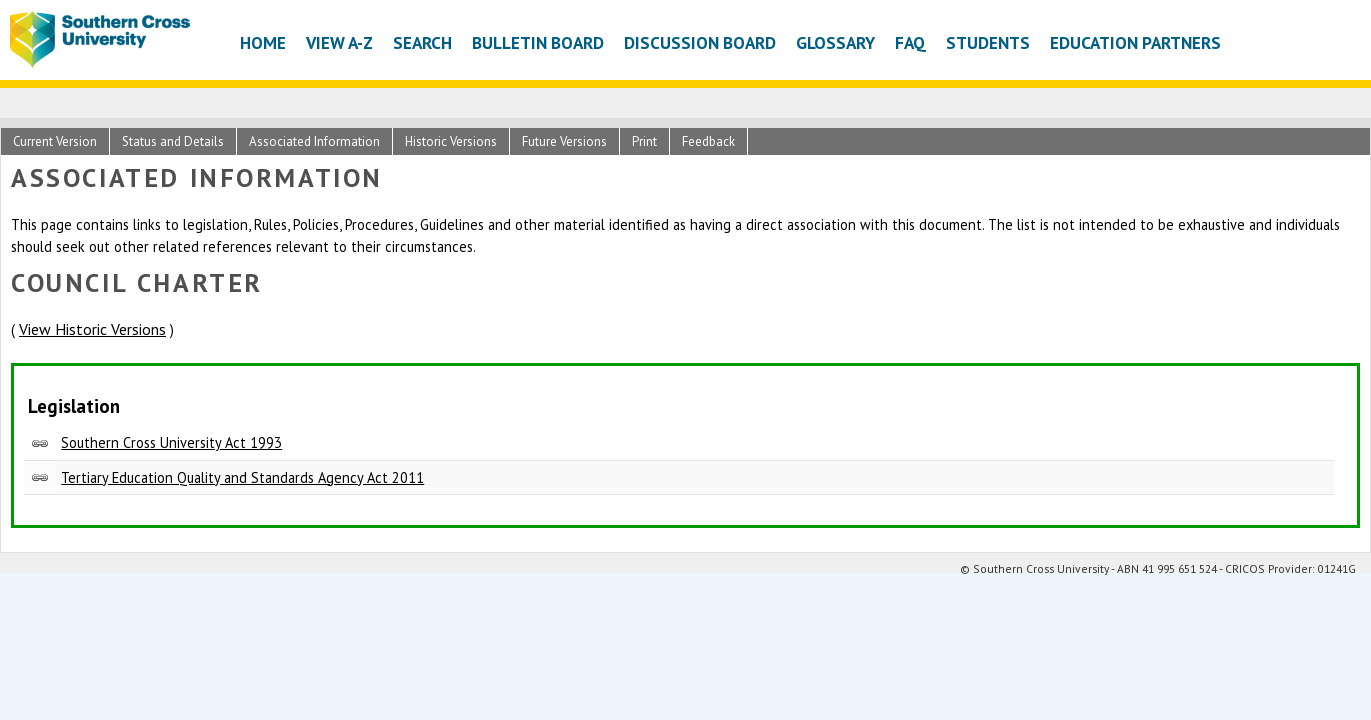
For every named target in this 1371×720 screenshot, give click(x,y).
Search (422, 42)
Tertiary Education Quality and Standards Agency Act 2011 (242, 477)
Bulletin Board (538, 42)
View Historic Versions (92, 329)
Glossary (835, 42)
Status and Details (173, 141)
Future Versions (564, 141)
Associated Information (314, 141)
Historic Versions (451, 141)
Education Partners (1135, 42)
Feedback (708, 141)
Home (263, 42)
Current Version (55, 141)
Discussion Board (700, 42)
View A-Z (339, 42)
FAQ (910, 42)
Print (644, 141)
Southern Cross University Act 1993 (171, 442)
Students (988, 42)
